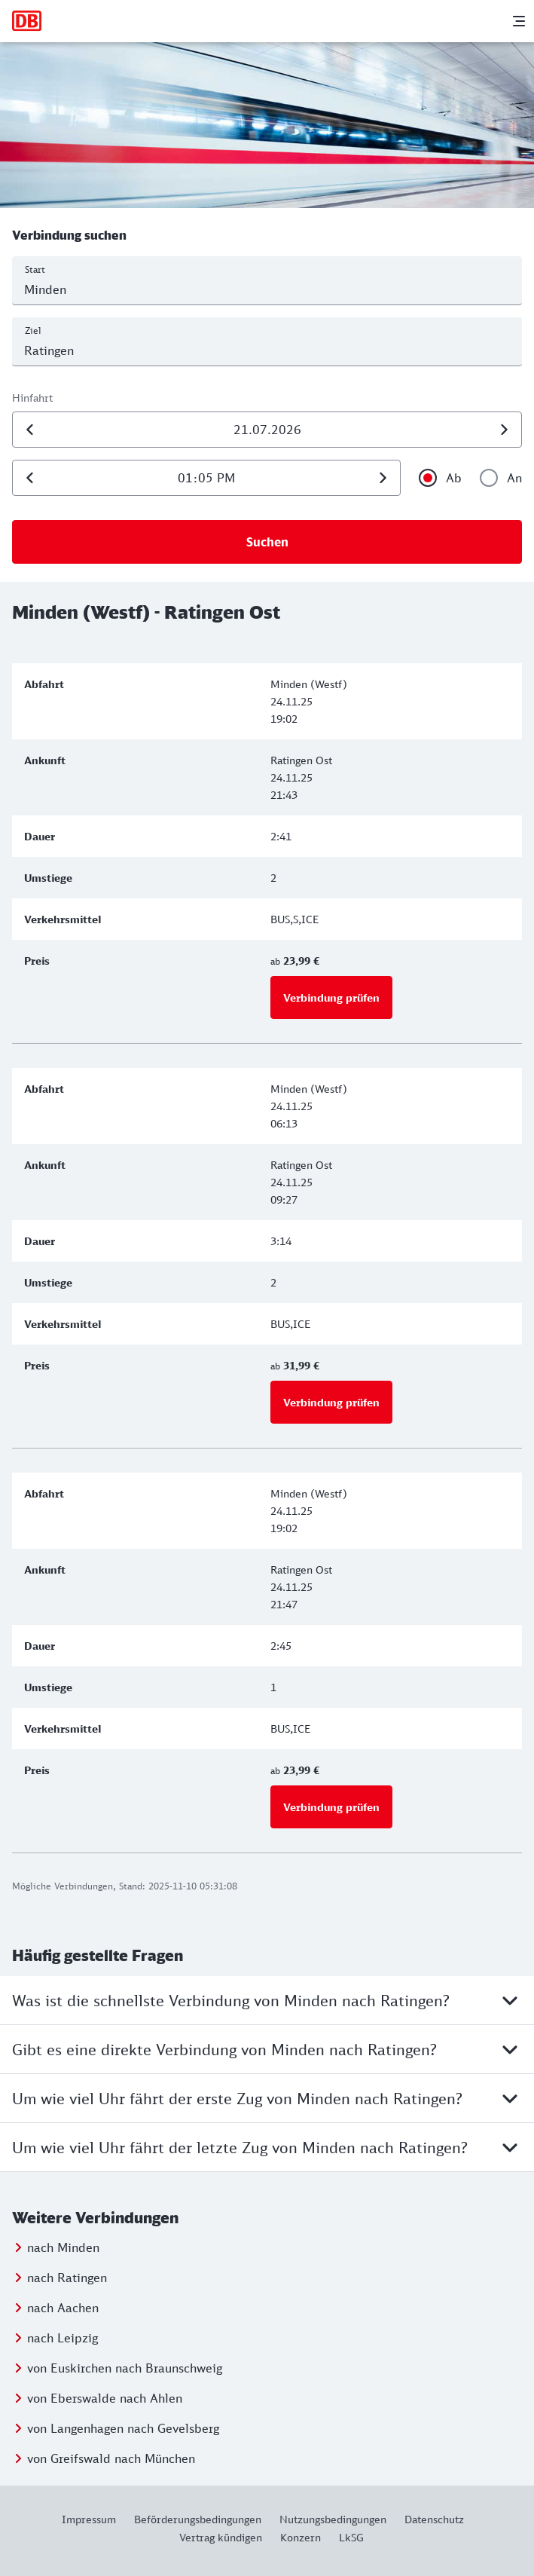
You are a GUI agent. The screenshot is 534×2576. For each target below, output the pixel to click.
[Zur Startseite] (27, 21)
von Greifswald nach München (111, 2458)
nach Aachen (63, 2307)
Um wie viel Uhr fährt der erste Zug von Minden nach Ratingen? (267, 2098)
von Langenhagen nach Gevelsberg (123, 2428)
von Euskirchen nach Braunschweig (124, 2368)
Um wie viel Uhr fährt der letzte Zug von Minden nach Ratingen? (267, 2147)
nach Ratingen (67, 2277)
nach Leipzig (62, 2337)
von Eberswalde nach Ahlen (104, 2398)
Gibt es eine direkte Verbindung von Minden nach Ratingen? (267, 2049)
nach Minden (63, 2247)
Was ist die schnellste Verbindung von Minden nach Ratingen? (267, 2000)
